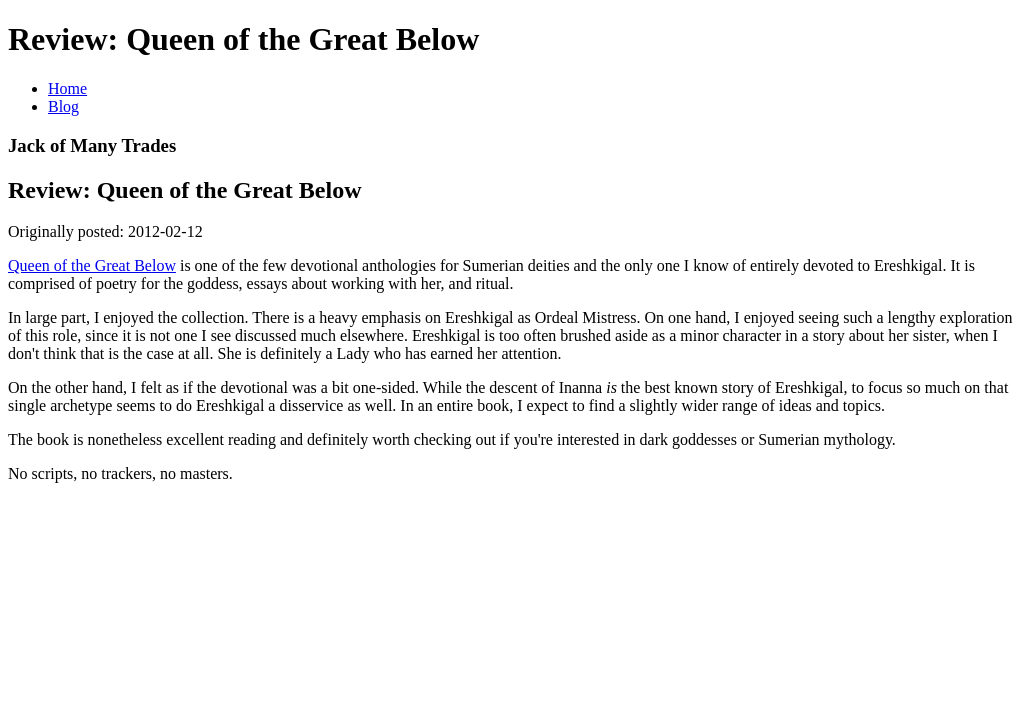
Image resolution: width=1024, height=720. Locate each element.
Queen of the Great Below (92, 265)
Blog (63, 106)
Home (67, 88)
